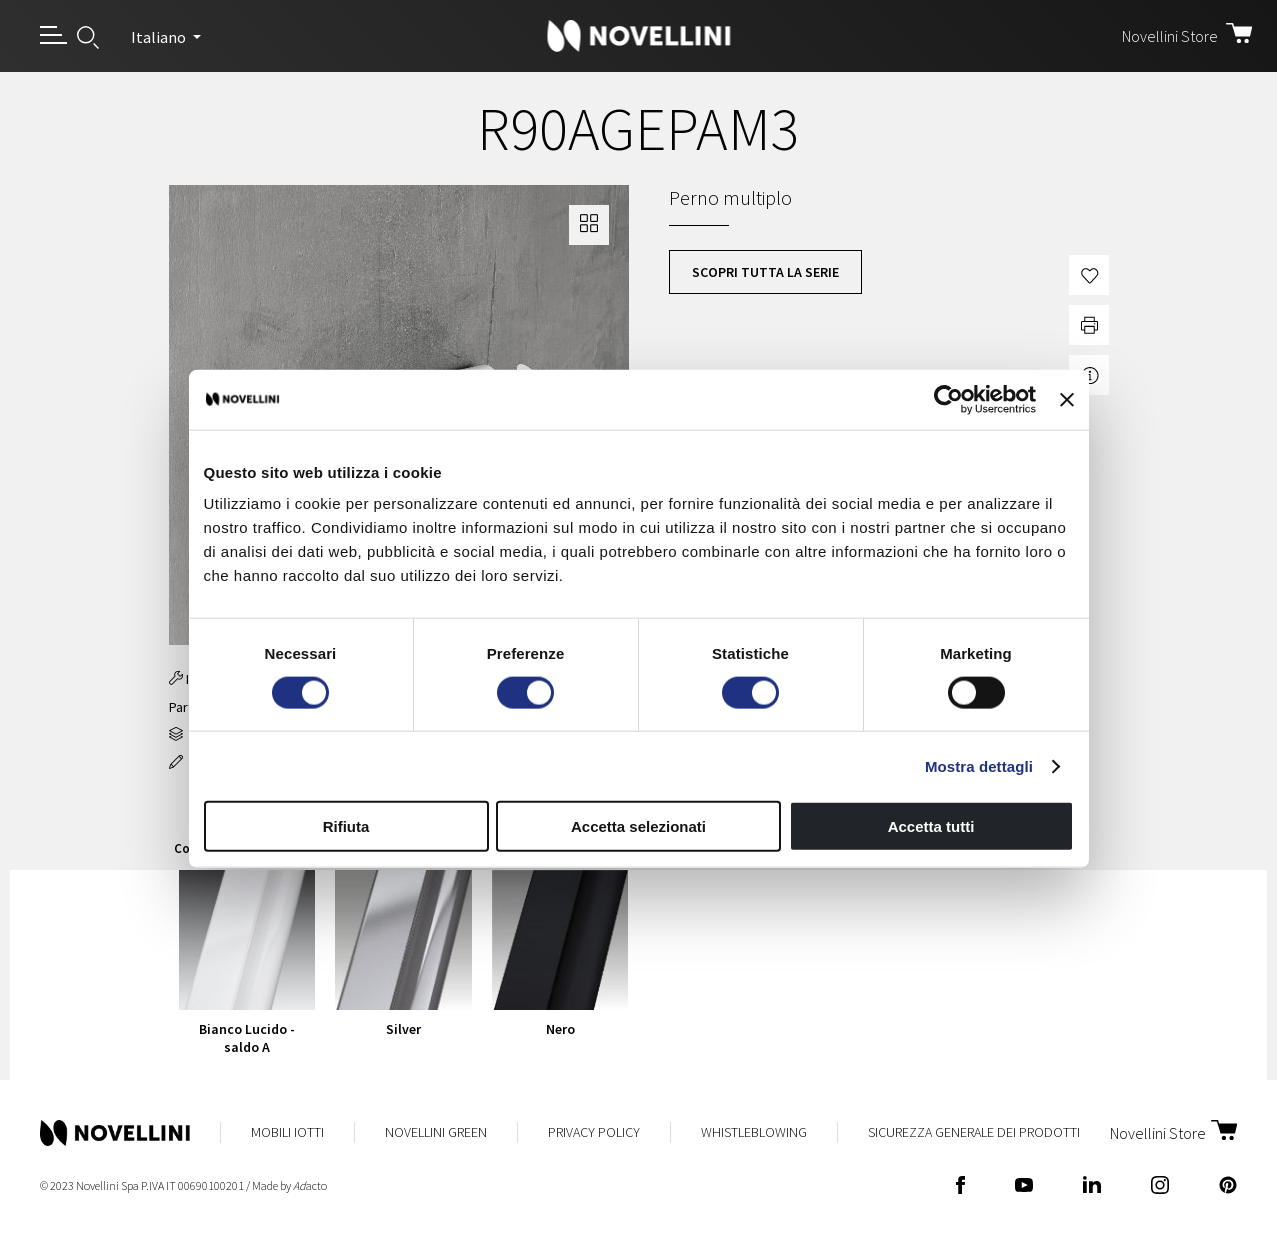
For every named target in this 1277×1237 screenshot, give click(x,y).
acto (310, 1185)
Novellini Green (436, 1132)
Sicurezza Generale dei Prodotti (974, 1132)
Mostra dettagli (979, 765)
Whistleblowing (754, 1132)
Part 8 (186, 707)
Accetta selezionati (638, 826)
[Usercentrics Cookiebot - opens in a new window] (948, 399)
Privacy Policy (594, 1132)
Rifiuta (346, 826)
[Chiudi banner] (1067, 399)
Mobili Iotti (287, 1132)
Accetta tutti (931, 826)
